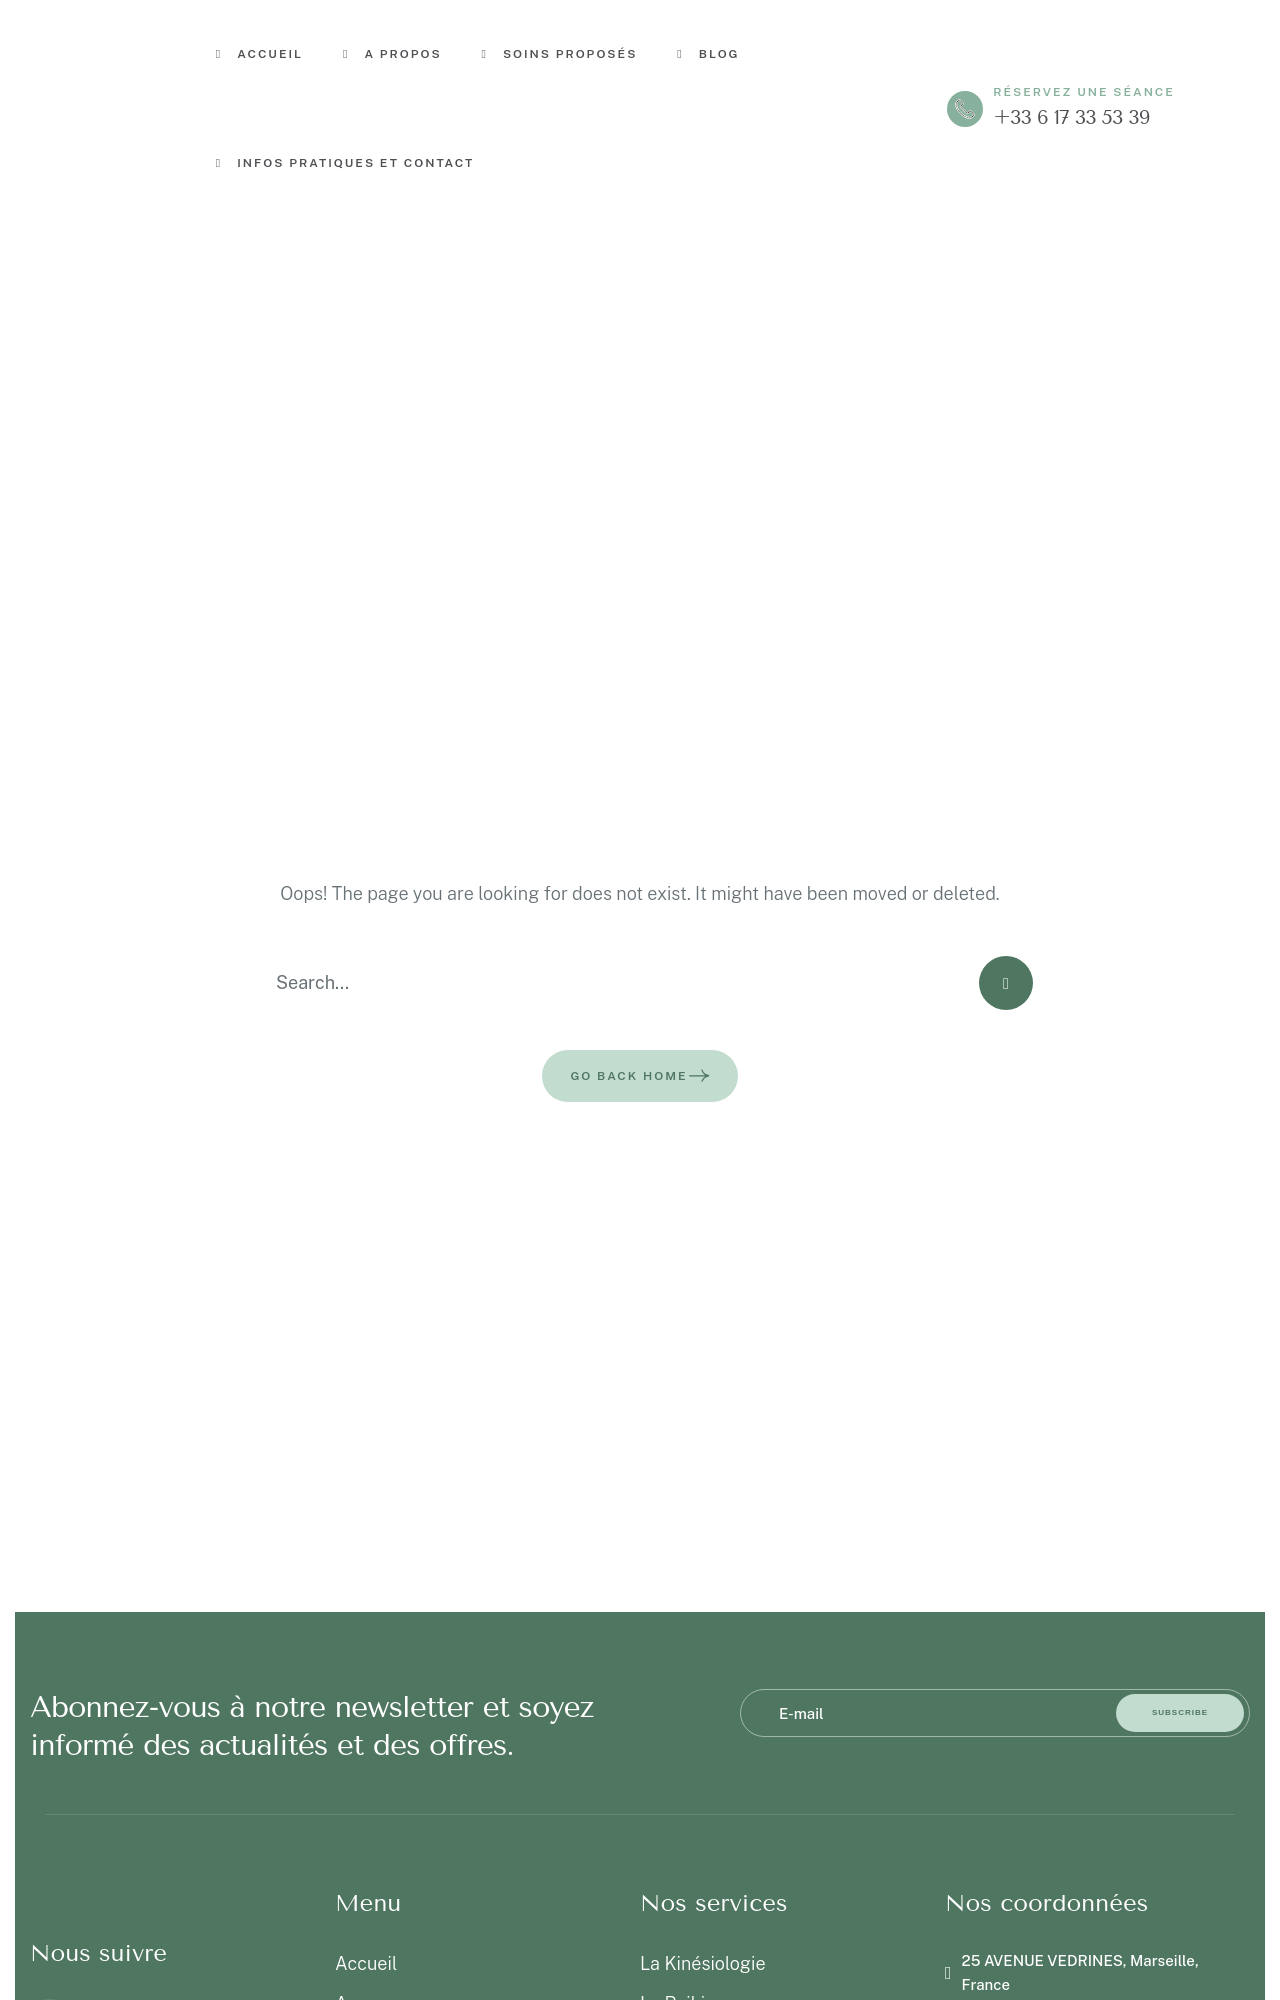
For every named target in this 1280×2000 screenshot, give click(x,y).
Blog (708, 54)
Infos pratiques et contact (345, 163)
